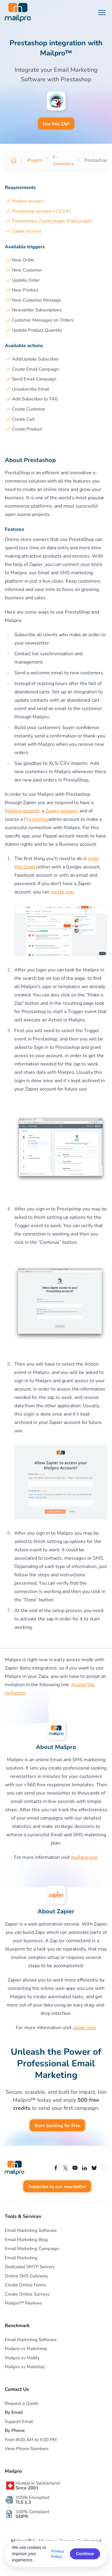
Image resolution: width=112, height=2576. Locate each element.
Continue (85, 2553)
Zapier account (26, 231)
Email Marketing (21, 2258)
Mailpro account (28, 201)
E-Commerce (63, 160)
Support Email (19, 2421)
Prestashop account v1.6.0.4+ (41, 211)
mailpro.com (84, 1857)
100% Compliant (32, 2514)
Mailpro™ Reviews (23, 2303)
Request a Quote (21, 2403)
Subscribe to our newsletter (57, 2187)
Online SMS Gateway (26, 2276)
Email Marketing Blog (26, 2240)
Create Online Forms (25, 2285)
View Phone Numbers (27, 2449)
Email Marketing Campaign (32, 2249)
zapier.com (84, 2027)
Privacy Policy (57, 2554)
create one (61, 892)
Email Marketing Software (31, 2230)
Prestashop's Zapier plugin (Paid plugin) (52, 221)
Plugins (35, 160)
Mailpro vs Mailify (22, 2358)
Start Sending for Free (57, 2126)
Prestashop (36, 819)
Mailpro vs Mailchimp (26, 2349)
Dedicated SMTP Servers (30, 2267)
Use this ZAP (56, 124)
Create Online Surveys (27, 2294)
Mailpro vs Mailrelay (25, 2367)
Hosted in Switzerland (38, 2485)
